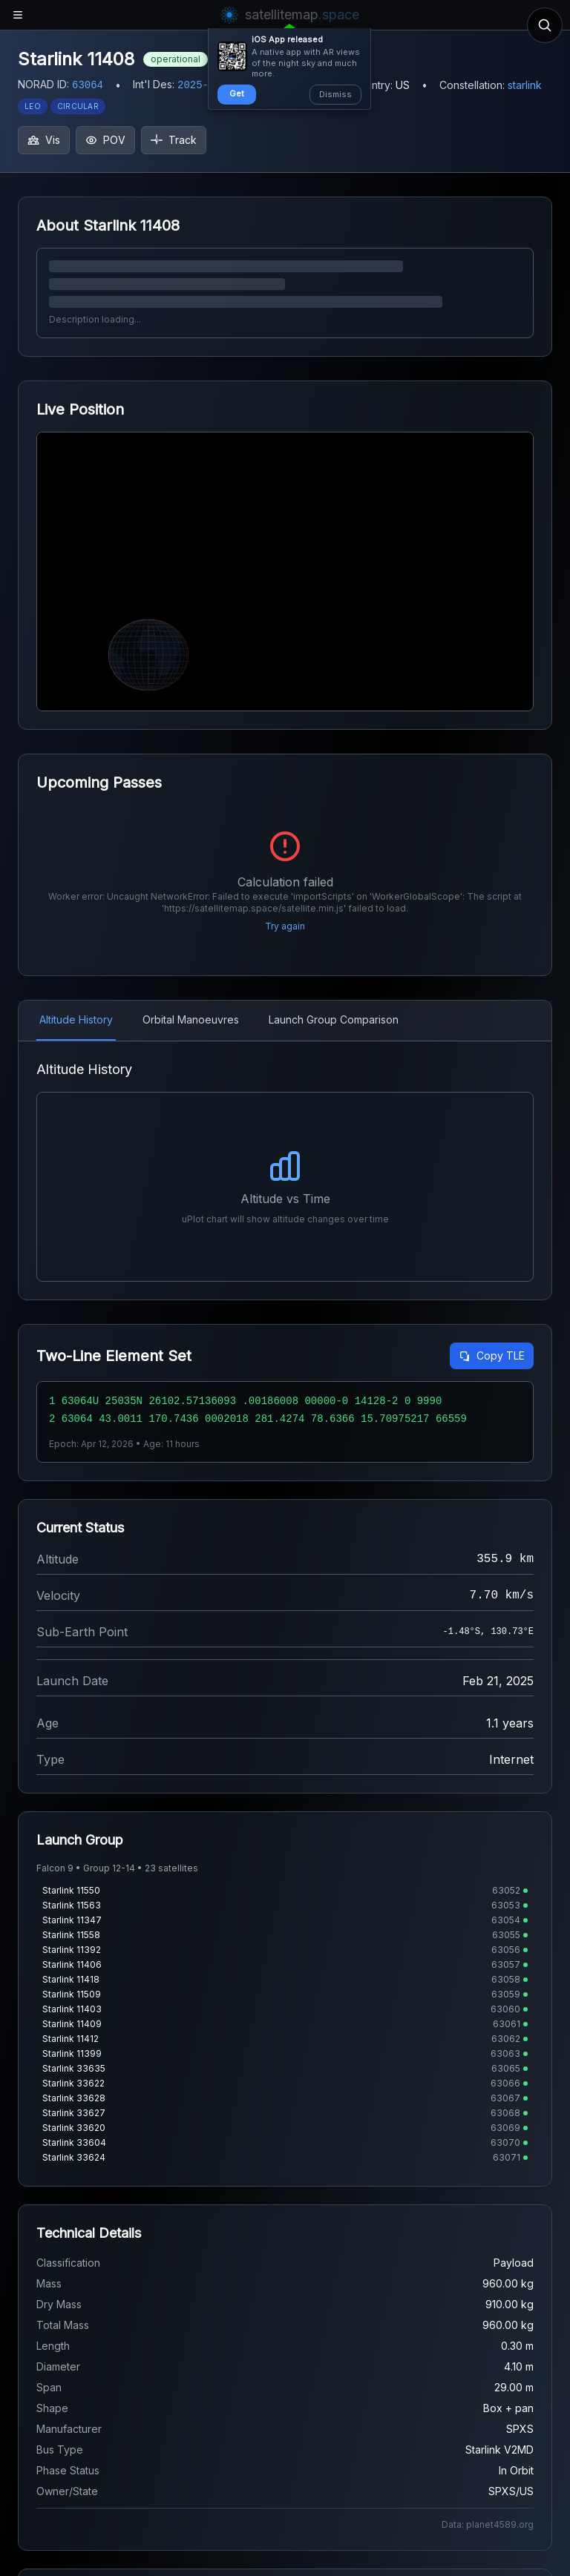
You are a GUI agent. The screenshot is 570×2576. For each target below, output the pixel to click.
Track (174, 140)
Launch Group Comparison (334, 1019)
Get (236, 93)
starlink (525, 85)
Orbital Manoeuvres (190, 1019)
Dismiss (335, 94)
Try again (285, 926)
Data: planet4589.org (488, 2524)
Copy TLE (492, 1355)
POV (105, 140)
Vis (43, 140)
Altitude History (76, 1019)
